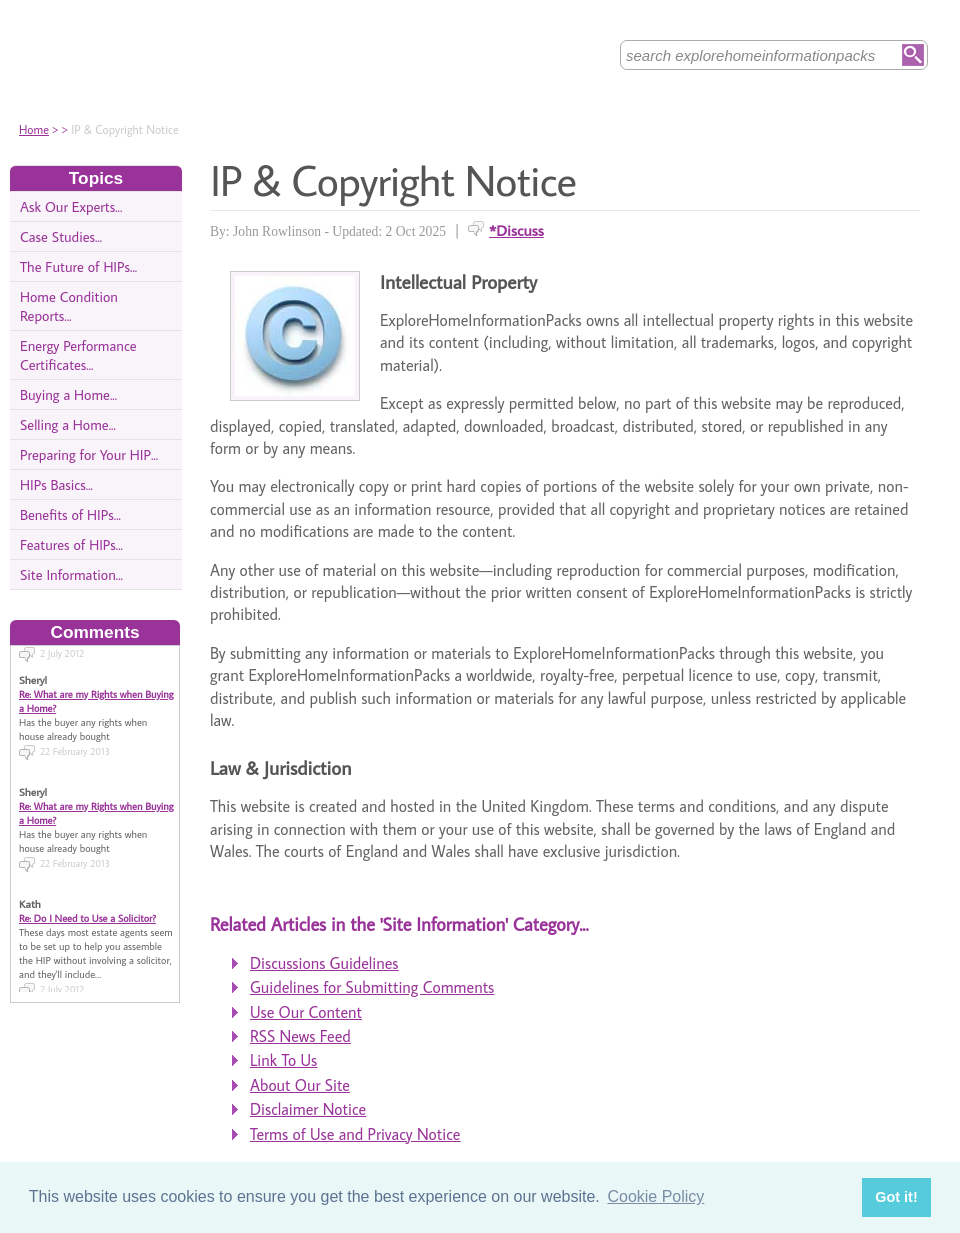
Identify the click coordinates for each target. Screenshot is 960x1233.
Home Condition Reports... (69, 306)
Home (34, 129)
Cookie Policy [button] (655, 1196)
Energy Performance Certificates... (78, 355)
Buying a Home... (68, 394)
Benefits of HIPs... (70, 514)
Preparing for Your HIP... (89, 454)
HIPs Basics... (56, 484)
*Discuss (516, 230)
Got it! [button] (896, 1197)
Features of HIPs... (71, 544)
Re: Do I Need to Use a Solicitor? (87, 910)
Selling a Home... (68, 424)
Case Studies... (61, 236)
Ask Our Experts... (71, 206)
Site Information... (71, 574)
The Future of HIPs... (78, 266)
